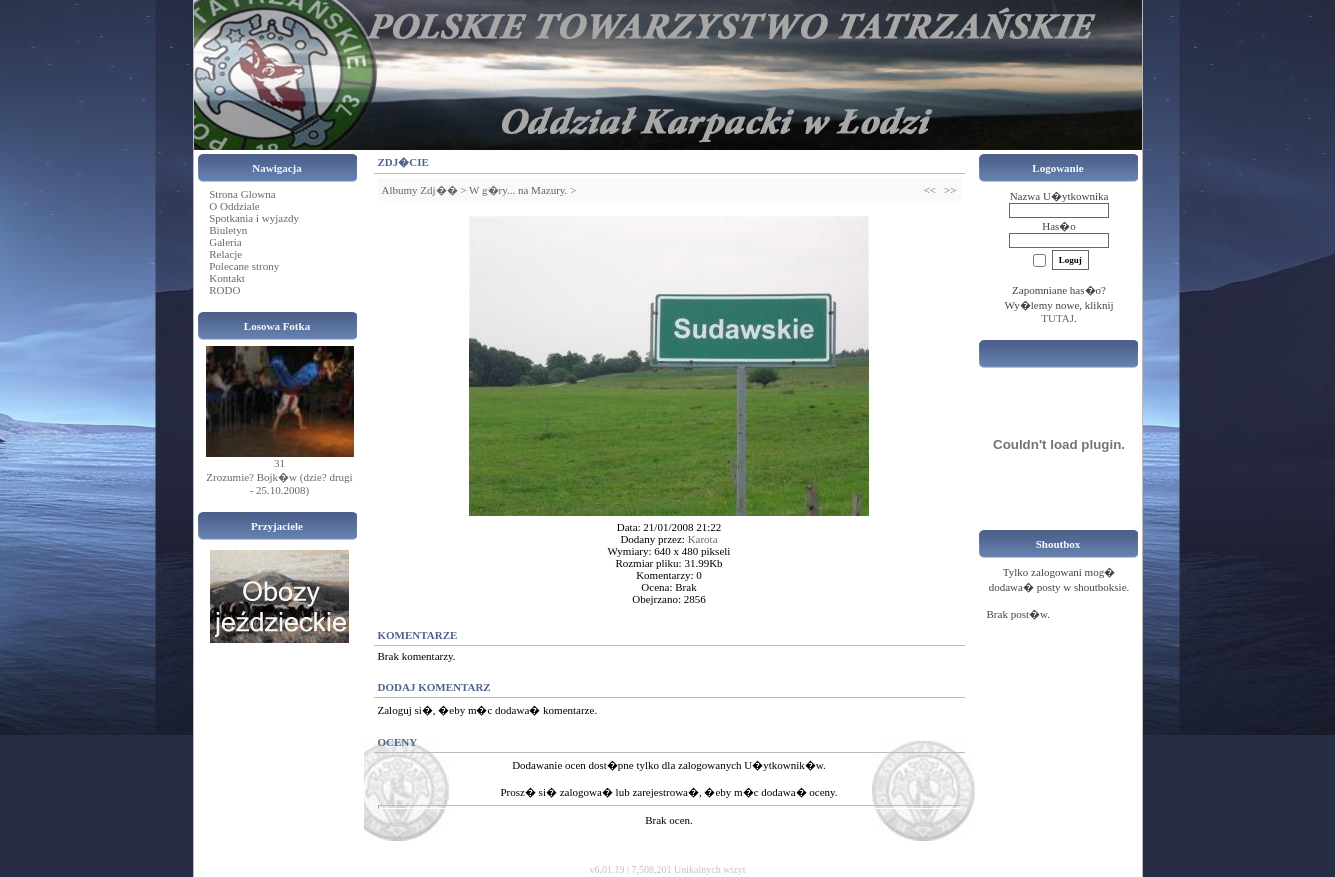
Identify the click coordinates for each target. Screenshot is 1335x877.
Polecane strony (244, 266)
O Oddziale (234, 206)
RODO (224, 290)
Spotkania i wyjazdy (254, 218)
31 (279, 463)
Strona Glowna (242, 194)
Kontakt (226, 278)
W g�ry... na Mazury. (518, 190)
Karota (703, 539)
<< (930, 190)
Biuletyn (228, 230)
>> (950, 190)
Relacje (225, 254)
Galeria (225, 242)
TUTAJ (1057, 318)
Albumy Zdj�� (420, 190)
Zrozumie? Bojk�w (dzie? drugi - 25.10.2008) (279, 483)
